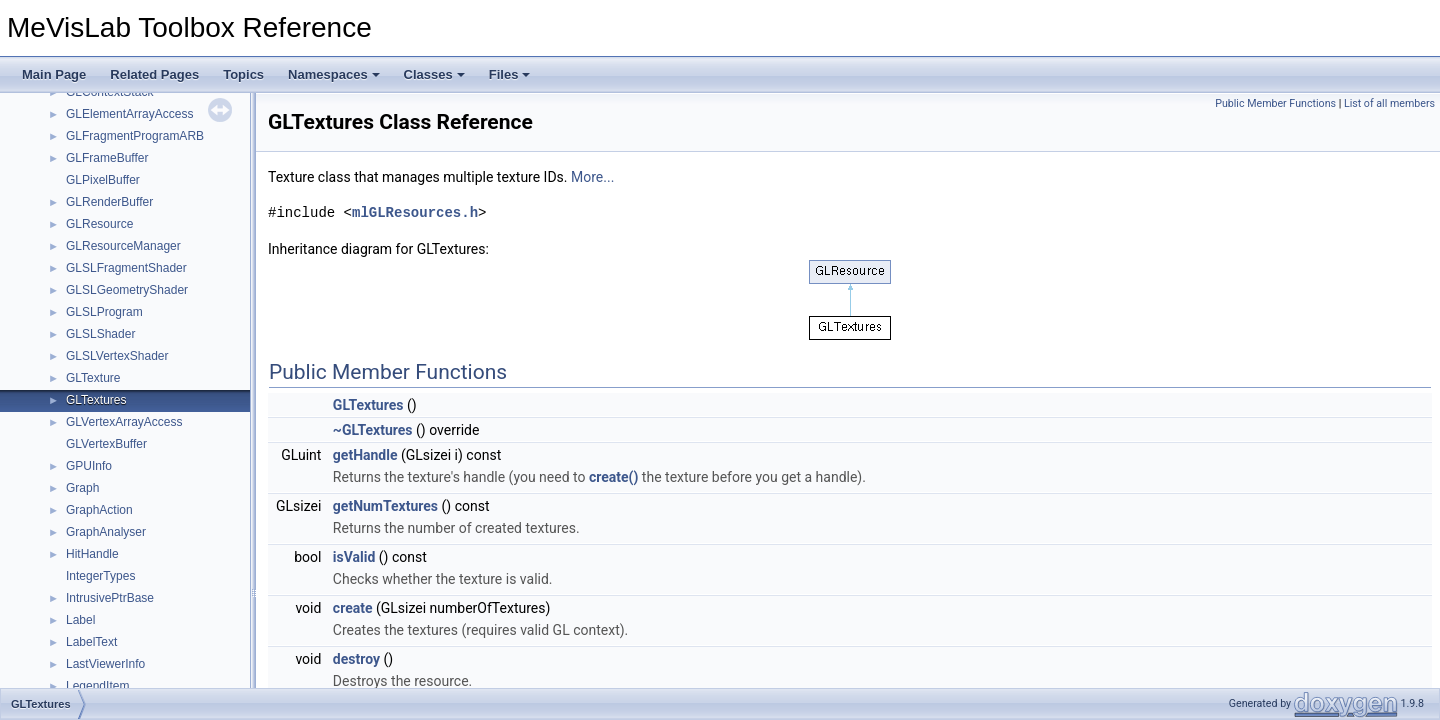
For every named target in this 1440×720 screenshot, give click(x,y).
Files (510, 74)
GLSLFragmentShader (126, 268)
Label (80, 620)
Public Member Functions (1275, 103)
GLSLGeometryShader (127, 290)
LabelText (91, 642)
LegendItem (97, 686)
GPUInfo (89, 466)
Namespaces (334, 74)
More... (592, 177)
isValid (354, 557)
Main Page (54, 74)
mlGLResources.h (415, 212)
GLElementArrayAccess (129, 114)
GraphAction (99, 510)
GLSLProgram (104, 312)
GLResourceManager (123, 246)
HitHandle (92, 554)
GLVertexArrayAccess (124, 422)
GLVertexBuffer (106, 444)
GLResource (99, 224)
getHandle (365, 455)
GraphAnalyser (106, 532)
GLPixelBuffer (103, 180)
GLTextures (96, 400)
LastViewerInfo (105, 664)
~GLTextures (373, 430)
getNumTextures (385, 506)
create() (613, 477)
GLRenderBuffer (109, 202)
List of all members (1389, 103)
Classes (434, 74)
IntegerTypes (100, 576)
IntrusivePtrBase (110, 598)
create (353, 608)
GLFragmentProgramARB (135, 136)
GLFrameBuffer (107, 158)
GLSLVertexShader (117, 356)
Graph (82, 488)
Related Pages (154, 74)
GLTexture (93, 378)
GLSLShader (100, 334)
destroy (356, 659)
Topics (243, 74)
